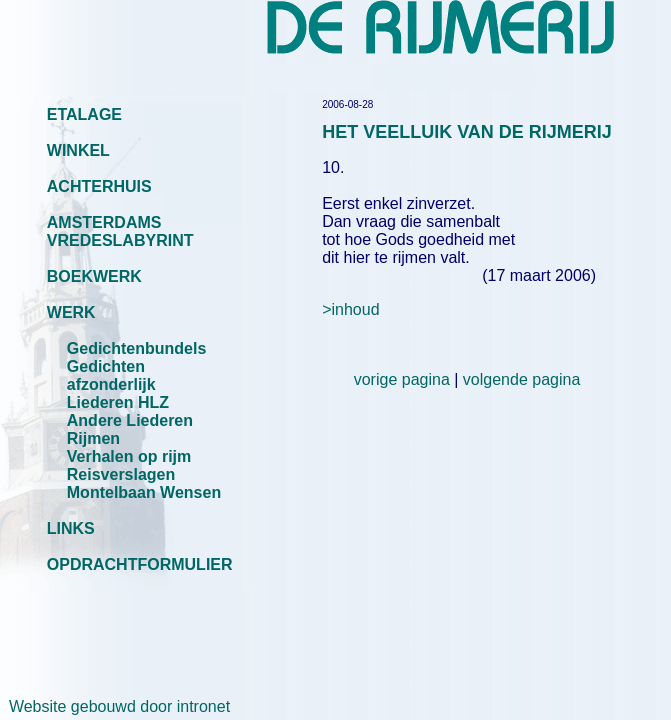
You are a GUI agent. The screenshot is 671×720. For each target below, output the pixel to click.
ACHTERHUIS (99, 186)
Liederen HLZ (118, 402)
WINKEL (78, 150)
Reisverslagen (121, 474)
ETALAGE (84, 114)
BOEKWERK (94, 276)
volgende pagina (521, 379)
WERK (71, 312)
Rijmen (93, 438)
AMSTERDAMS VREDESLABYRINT (120, 231)
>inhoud (350, 309)
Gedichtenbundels (137, 348)
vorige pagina (402, 379)
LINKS (71, 528)
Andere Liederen (130, 420)
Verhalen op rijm (129, 456)
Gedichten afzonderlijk (111, 375)
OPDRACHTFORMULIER (140, 564)
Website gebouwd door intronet (115, 706)
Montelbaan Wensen (144, 492)
